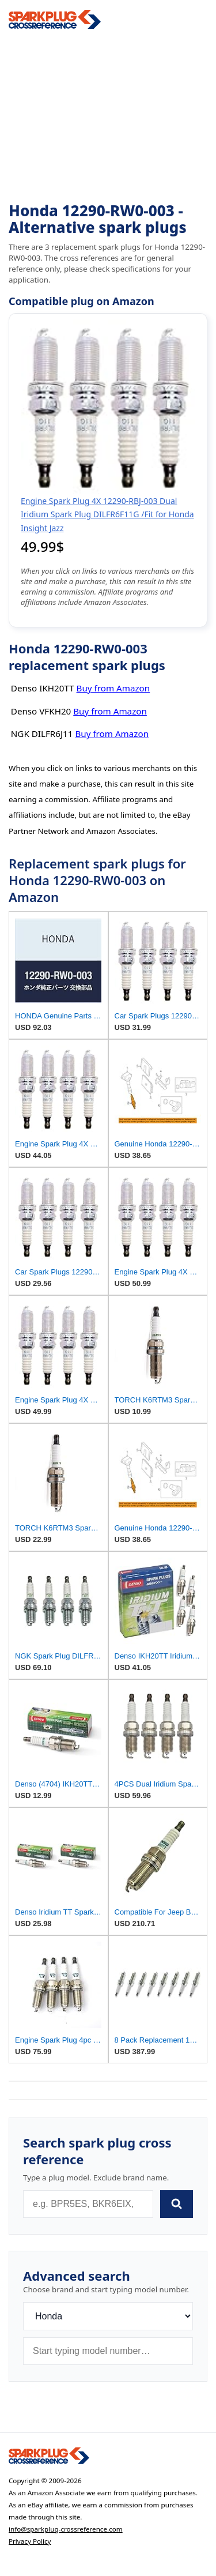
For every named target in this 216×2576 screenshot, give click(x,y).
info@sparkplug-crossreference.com (66, 2529)
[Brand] (108, 2316)
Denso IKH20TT (42, 688)
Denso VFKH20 (41, 711)
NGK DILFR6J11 (42, 733)
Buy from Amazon (113, 688)
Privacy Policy (30, 2541)
